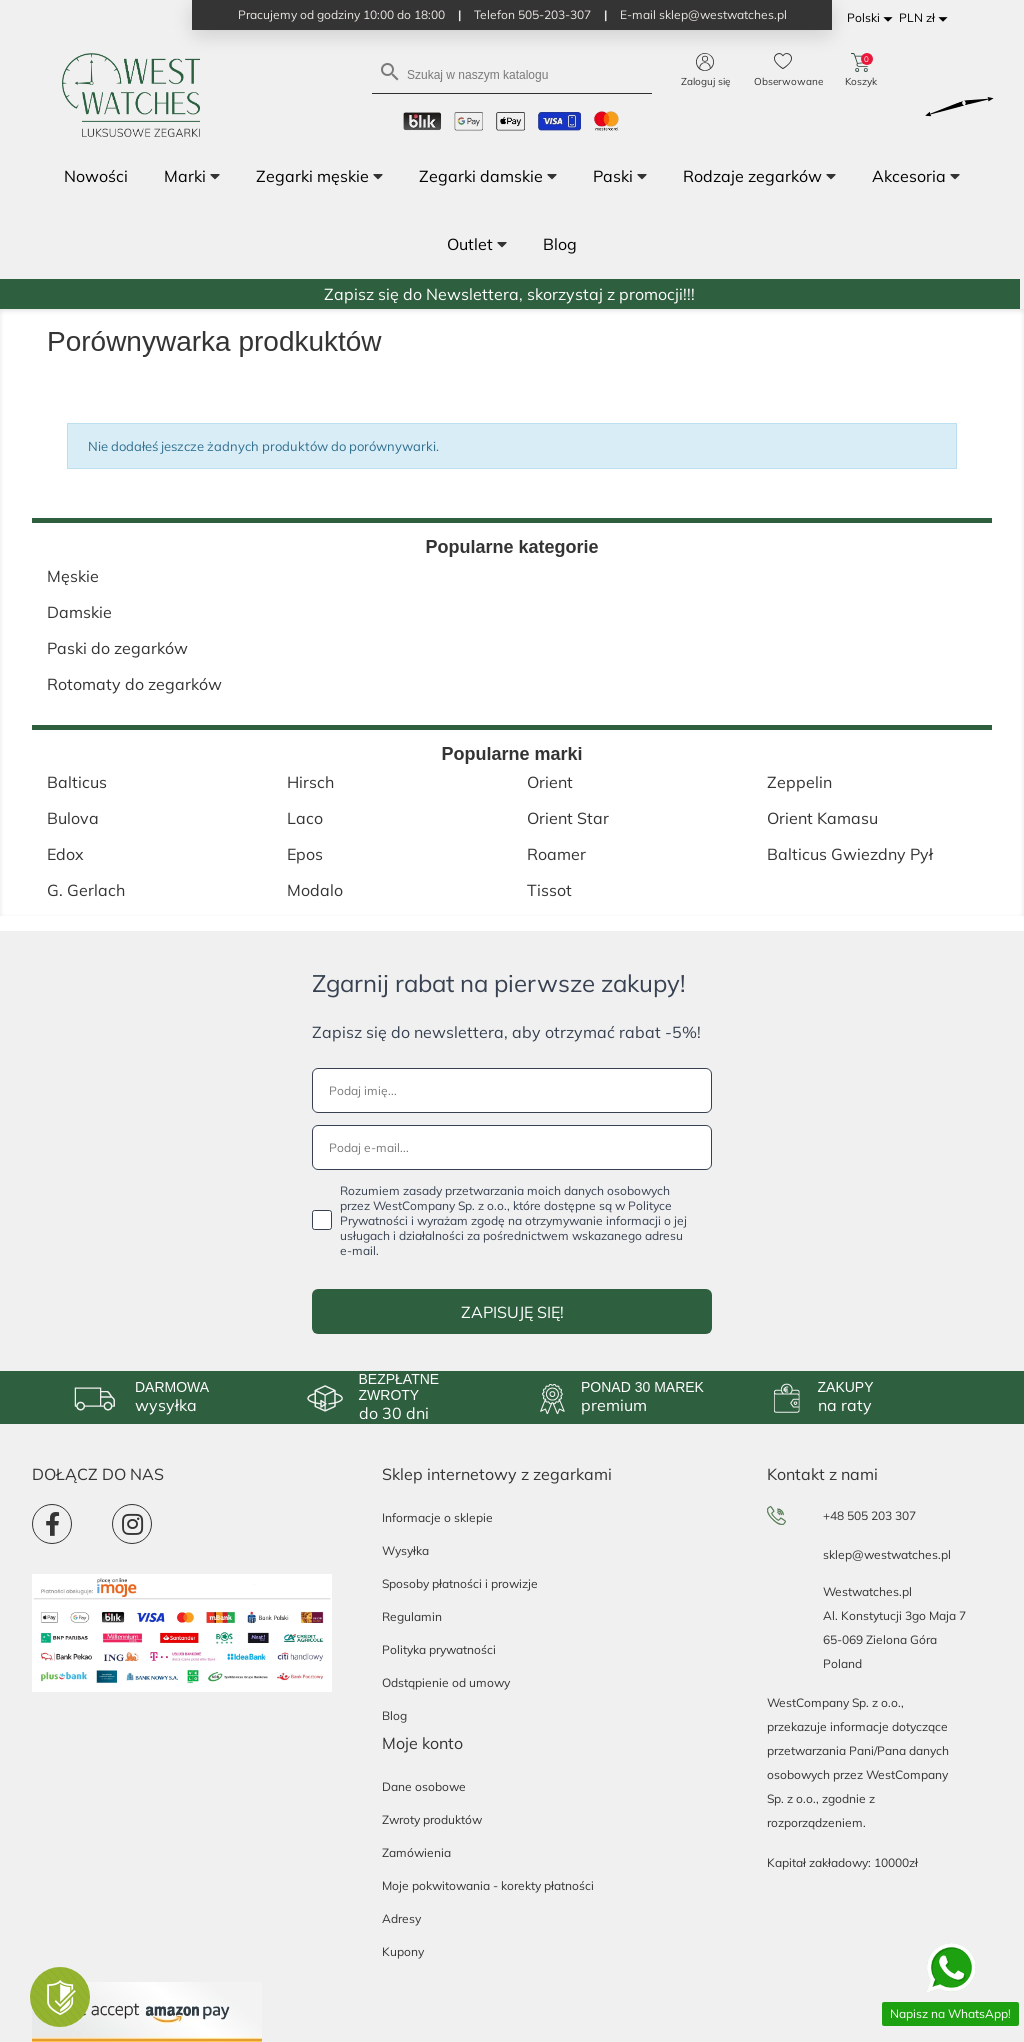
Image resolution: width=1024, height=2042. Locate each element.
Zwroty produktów (432, 1819)
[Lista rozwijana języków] (873, 18)
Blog (394, 1715)
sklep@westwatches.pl (887, 1554)
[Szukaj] (512, 73)
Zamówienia (416, 1852)
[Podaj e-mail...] (512, 1147)
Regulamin (412, 1616)
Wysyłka (405, 1550)
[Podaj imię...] (512, 1090)
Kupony (403, 1951)
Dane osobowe (424, 1786)
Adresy (401, 1918)
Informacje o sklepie (437, 1517)
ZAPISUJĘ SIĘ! (512, 1312)
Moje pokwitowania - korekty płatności (488, 1885)
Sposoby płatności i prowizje (460, 1583)
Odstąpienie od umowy (446, 1682)
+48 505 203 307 (869, 1515)
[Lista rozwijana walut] (926, 18)
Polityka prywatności (439, 1649)
